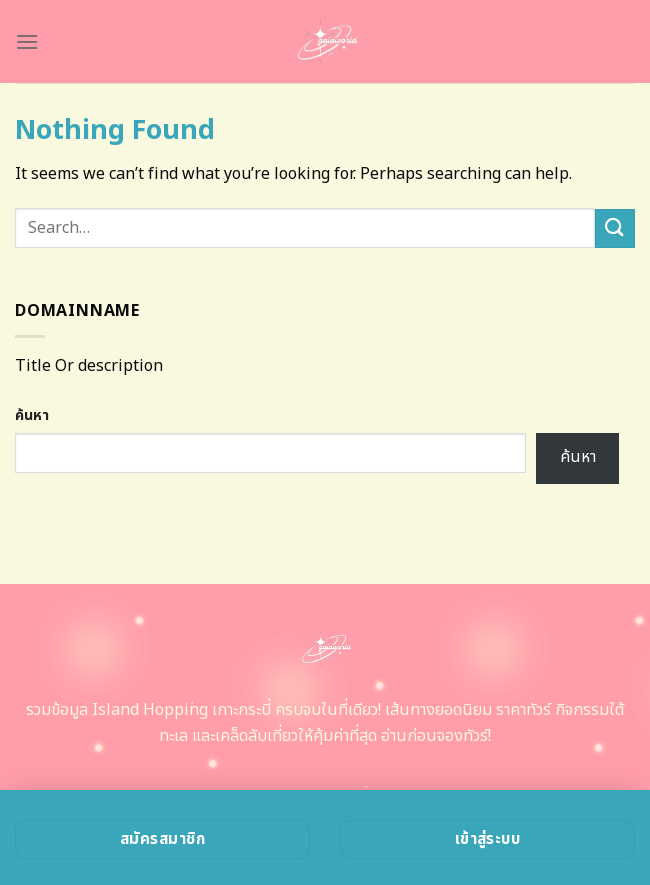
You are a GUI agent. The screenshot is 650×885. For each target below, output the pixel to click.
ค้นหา (32, 415)
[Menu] (27, 41)
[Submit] (615, 228)
